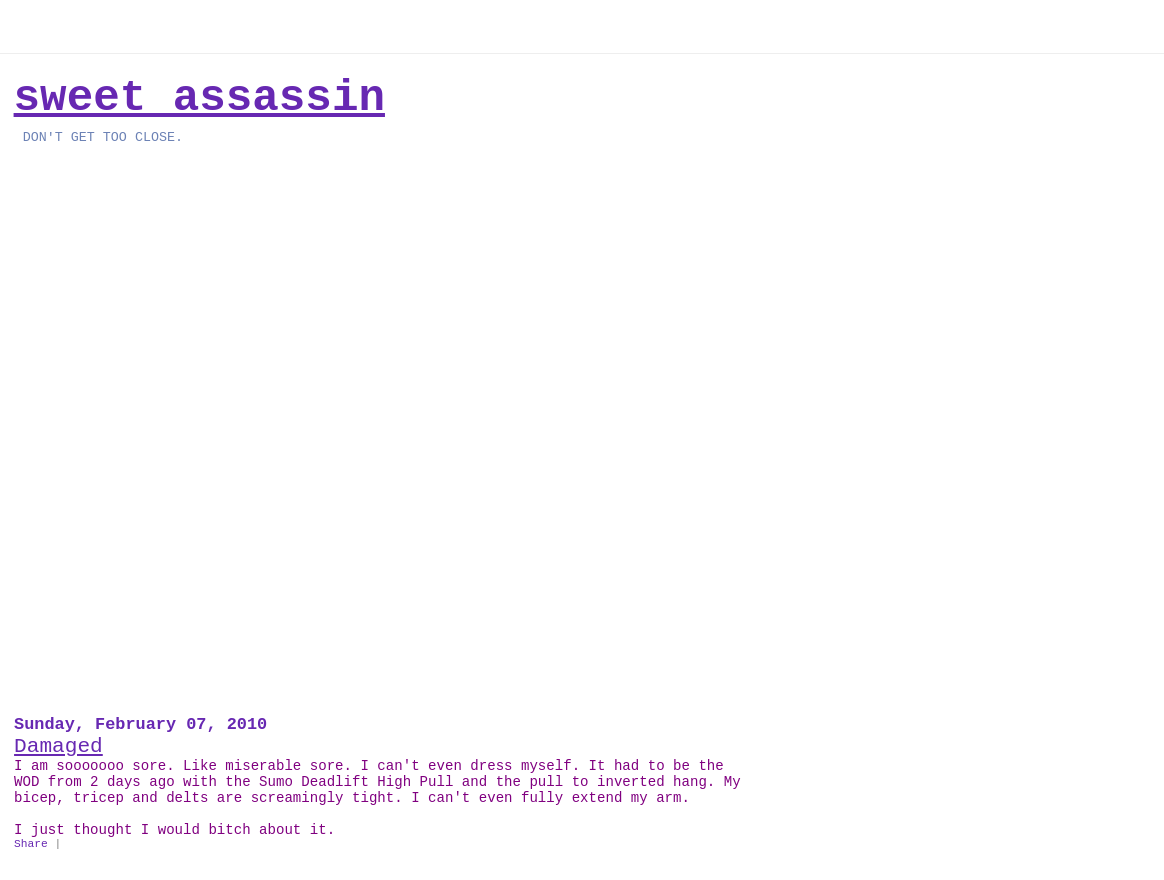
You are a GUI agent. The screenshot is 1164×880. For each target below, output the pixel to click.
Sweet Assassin (199, 98)
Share (31, 844)
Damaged (58, 746)
